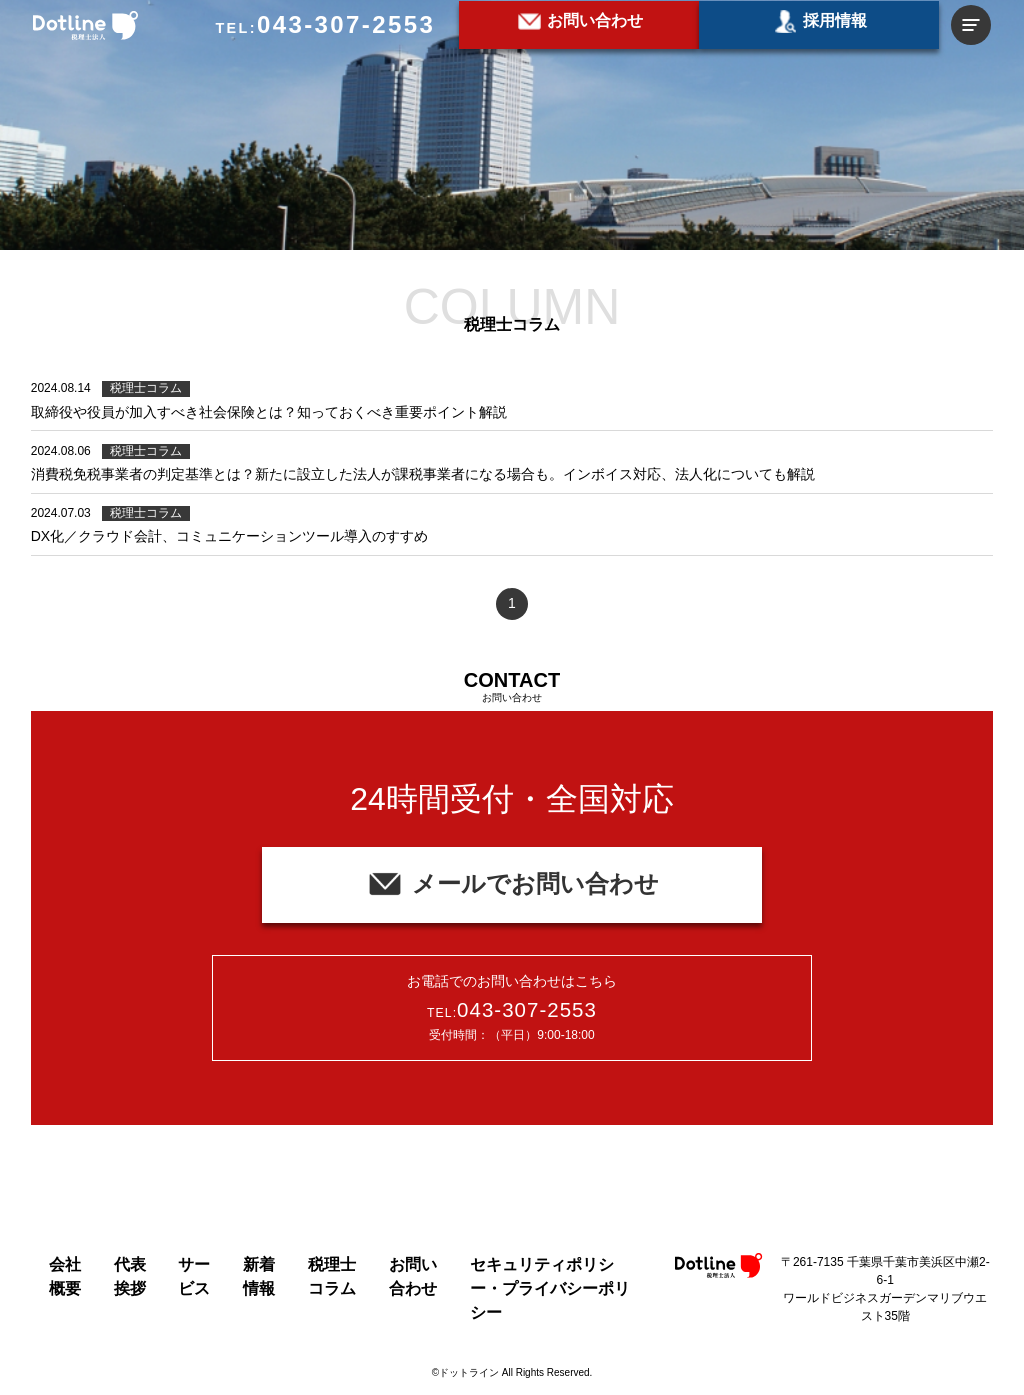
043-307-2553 (346, 24)
